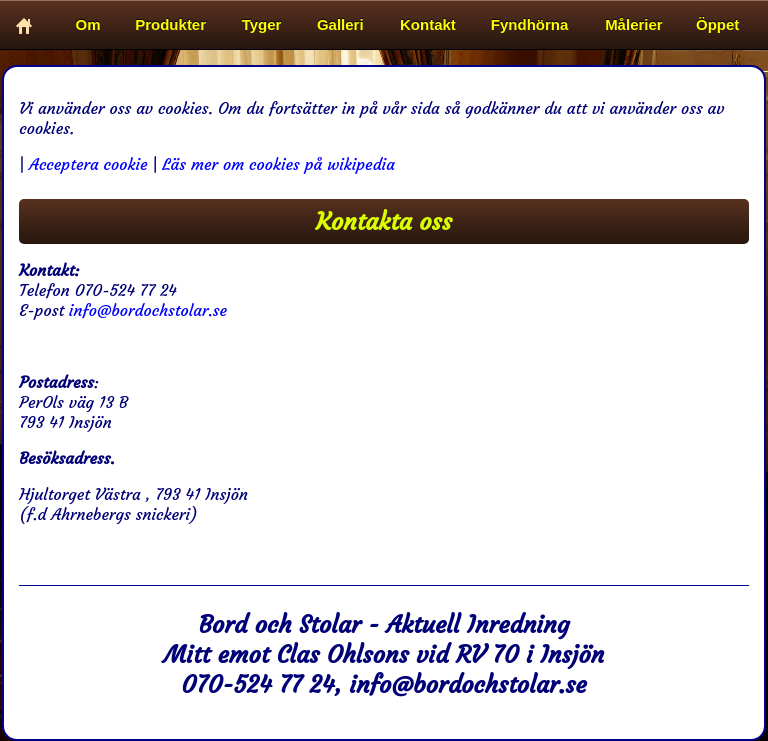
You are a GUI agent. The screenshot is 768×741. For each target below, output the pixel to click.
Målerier (634, 24)
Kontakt (428, 24)
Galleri (340, 24)
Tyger (262, 24)
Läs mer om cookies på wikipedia (278, 164)
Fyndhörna (530, 24)
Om (88, 24)
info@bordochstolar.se (148, 310)
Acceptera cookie (88, 164)
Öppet (717, 24)
